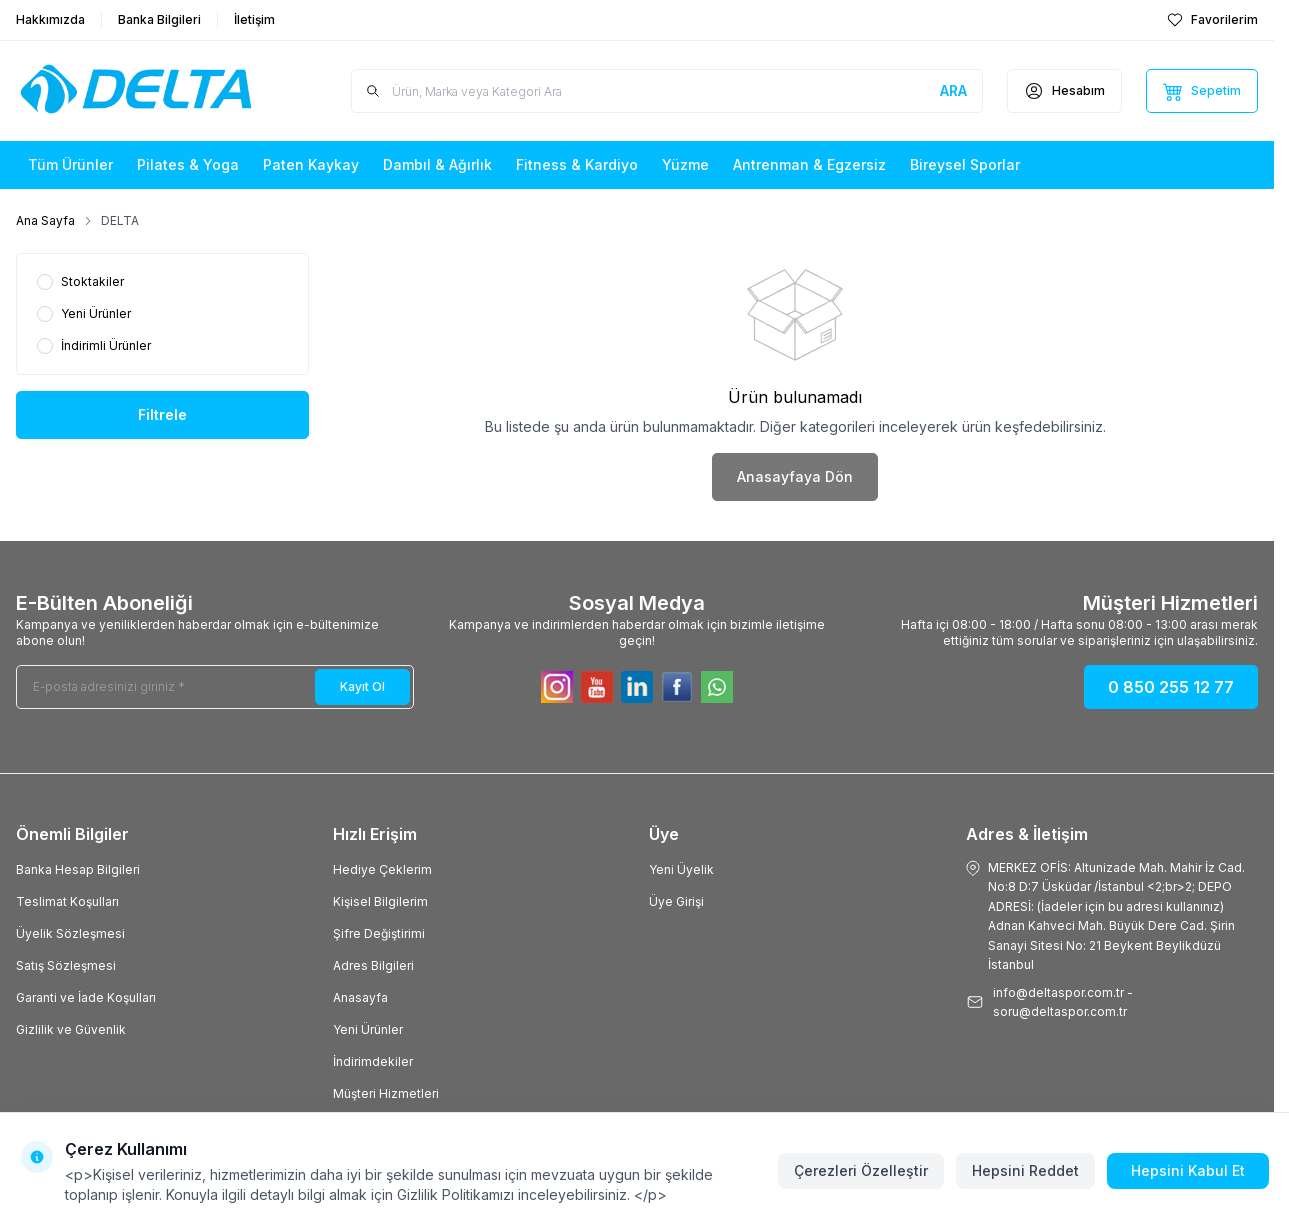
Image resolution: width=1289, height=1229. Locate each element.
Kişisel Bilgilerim (380, 901)
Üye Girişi (676, 901)
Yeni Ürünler (368, 1029)
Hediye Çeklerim (382, 869)
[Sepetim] (1202, 91)
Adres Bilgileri (373, 965)
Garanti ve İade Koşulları (86, 997)
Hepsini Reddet (1025, 1170)
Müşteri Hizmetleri (386, 1093)
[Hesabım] (1064, 91)
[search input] (667, 91)
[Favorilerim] (1212, 20)
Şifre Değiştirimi (379, 933)
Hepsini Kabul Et (1188, 1170)
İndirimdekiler (373, 1061)
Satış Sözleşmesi (66, 965)
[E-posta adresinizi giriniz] (215, 687)
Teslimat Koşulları (67, 901)
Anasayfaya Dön (795, 476)
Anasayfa (360, 997)
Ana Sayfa (45, 220)
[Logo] (136, 91)
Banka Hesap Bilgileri (78, 869)
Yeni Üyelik (681, 869)
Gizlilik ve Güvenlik (71, 1029)
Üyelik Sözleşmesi (70, 933)
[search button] (953, 91)
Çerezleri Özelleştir (861, 1170)
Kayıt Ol (362, 686)
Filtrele (162, 414)
